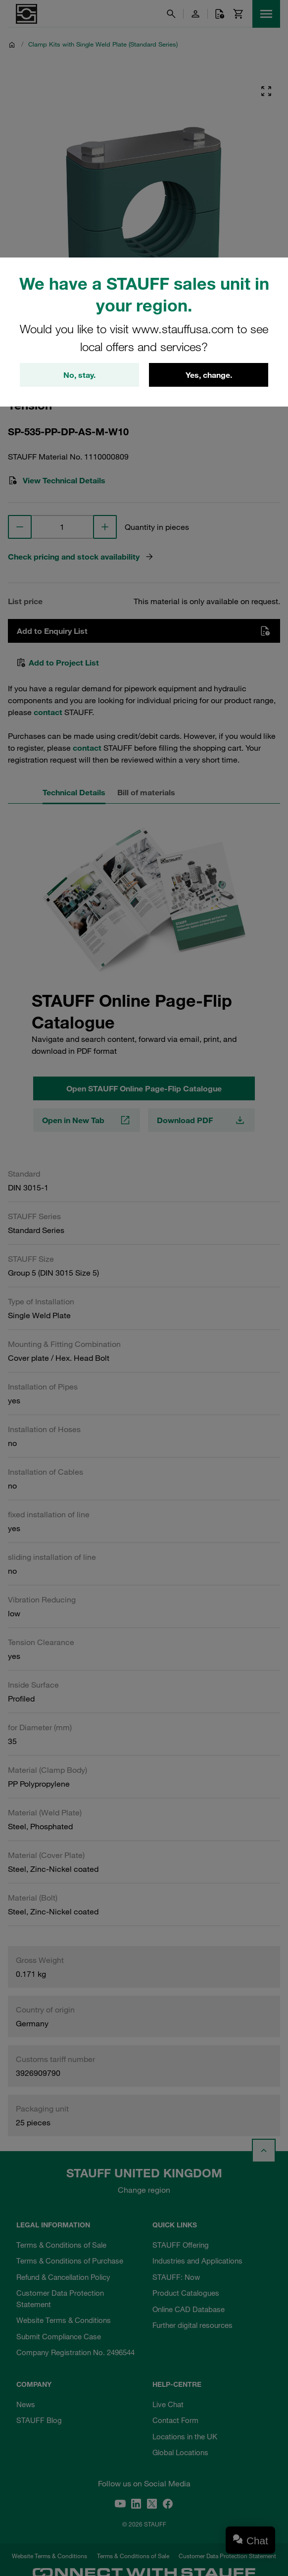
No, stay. (79, 375)
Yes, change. (209, 375)
